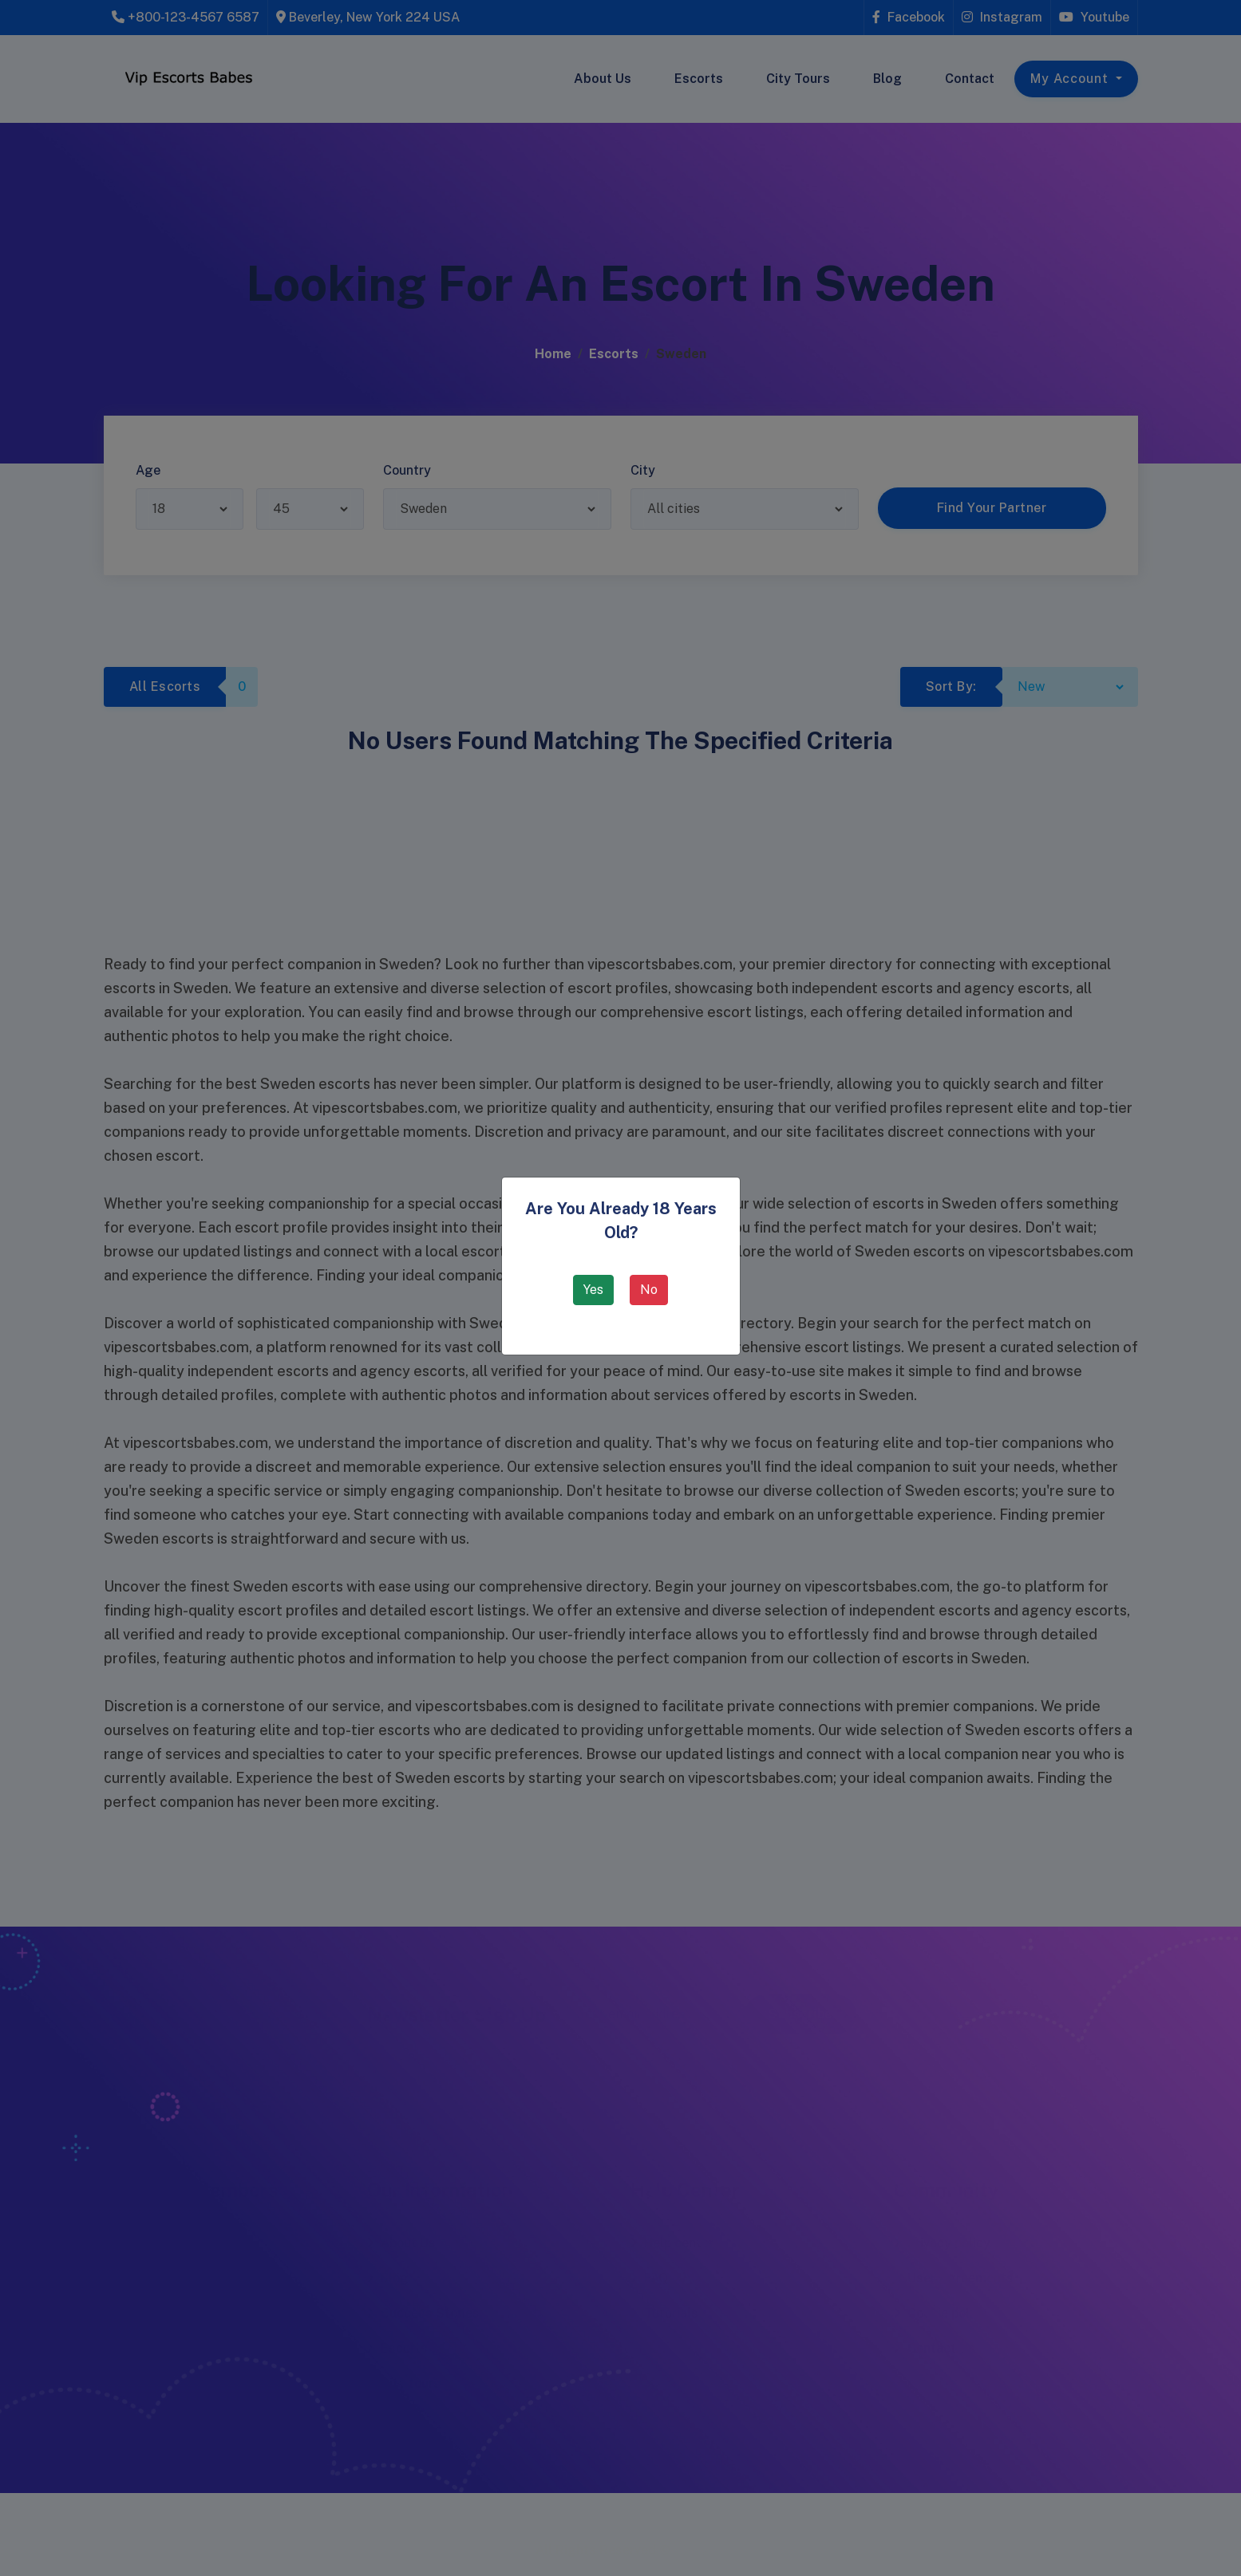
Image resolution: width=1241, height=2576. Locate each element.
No (649, 1289)
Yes (593, 1289)
